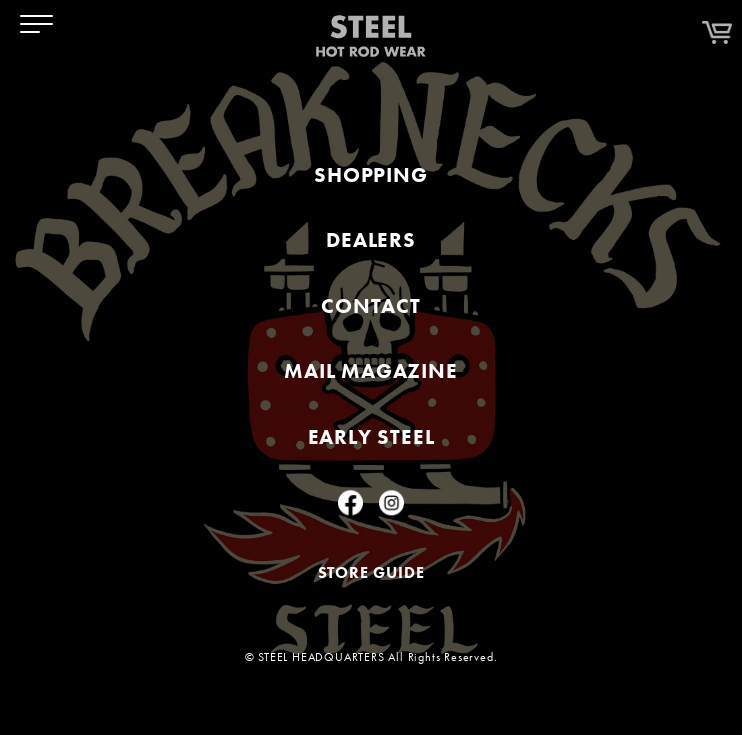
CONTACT (371, 305)
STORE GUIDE (371, 572)
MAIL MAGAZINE (370, 371)
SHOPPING (370, 174)
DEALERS (371, 239)
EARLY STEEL (371, 436)
